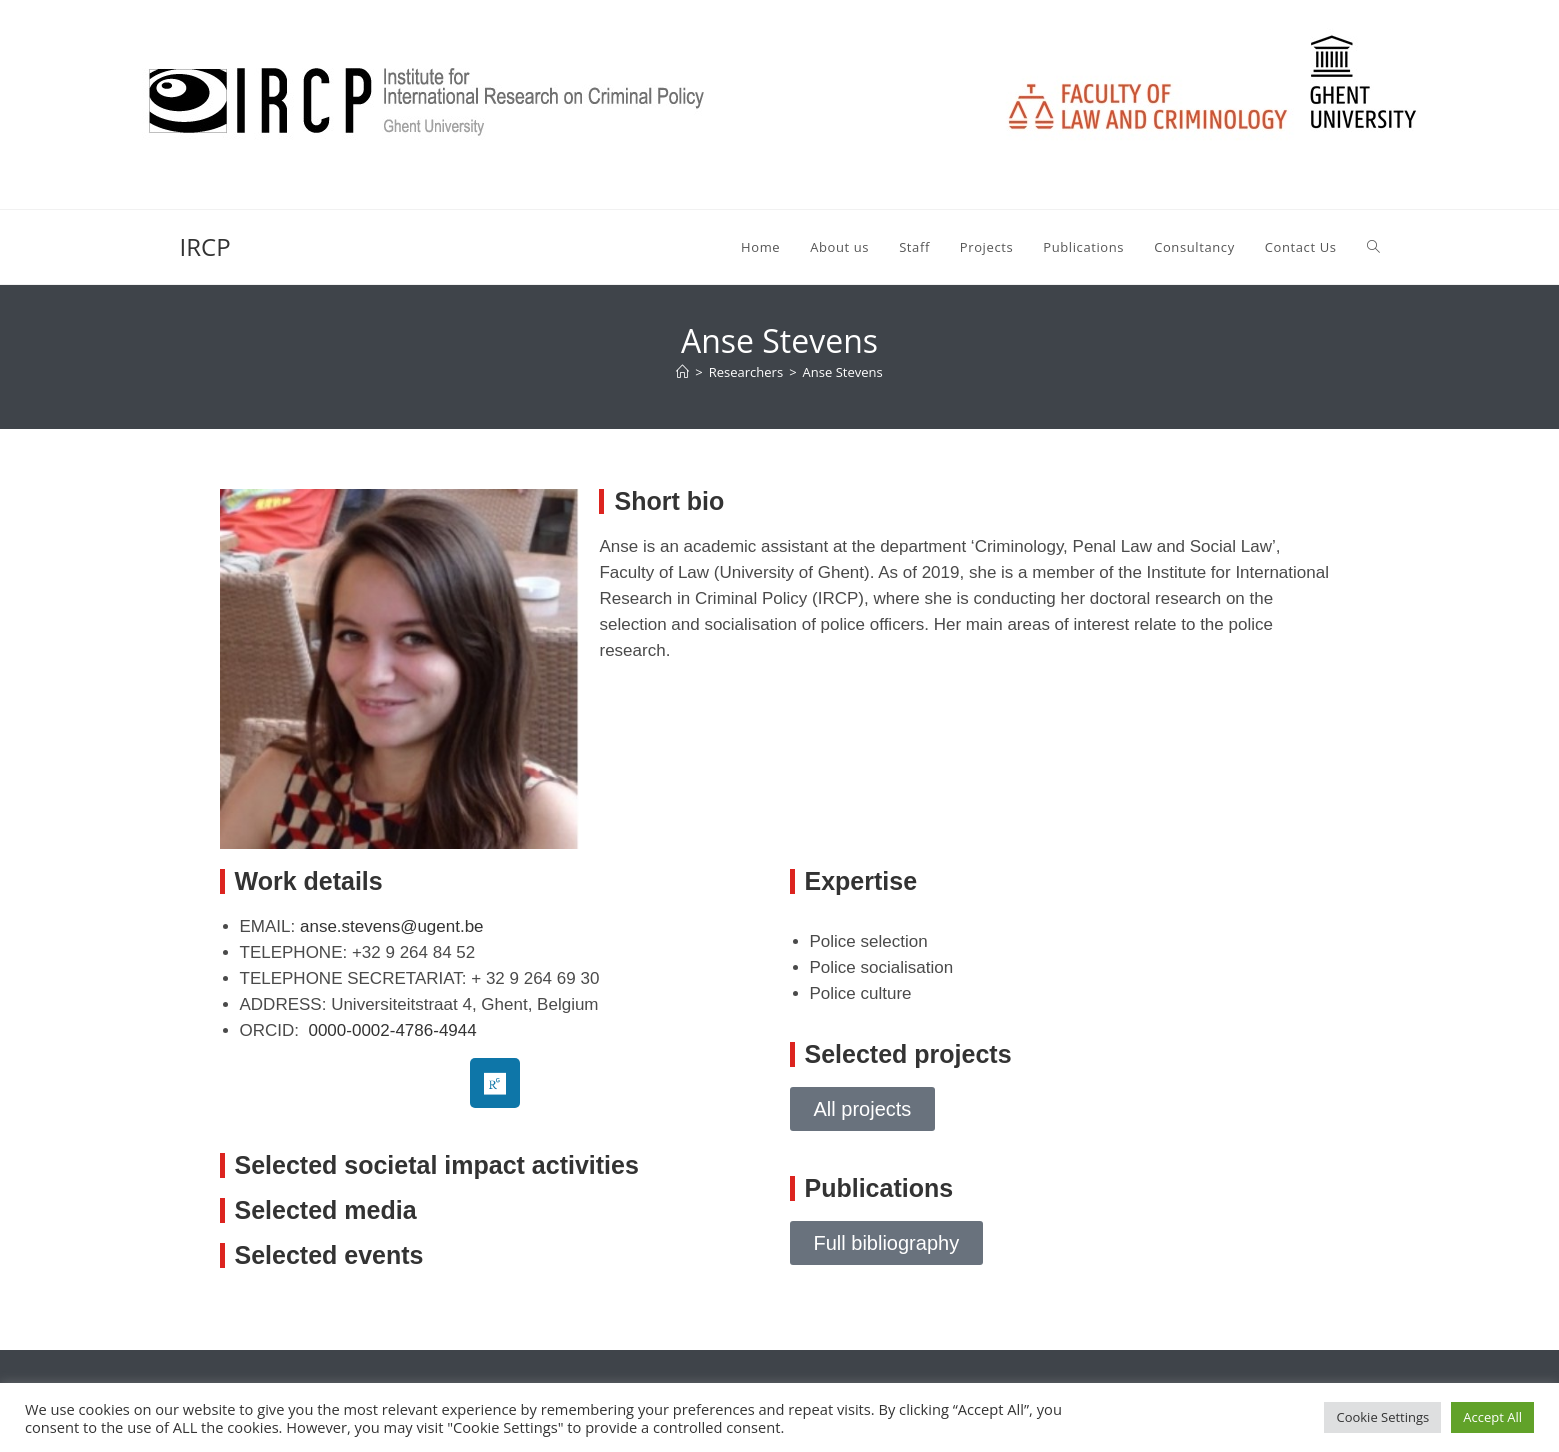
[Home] (682, 372)
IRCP (205, 246)
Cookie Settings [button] (1382, 1417)
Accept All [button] (1492, 1417)
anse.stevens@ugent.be (392, 926)
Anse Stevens (843, 372)
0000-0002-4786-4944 (392, 1030)
